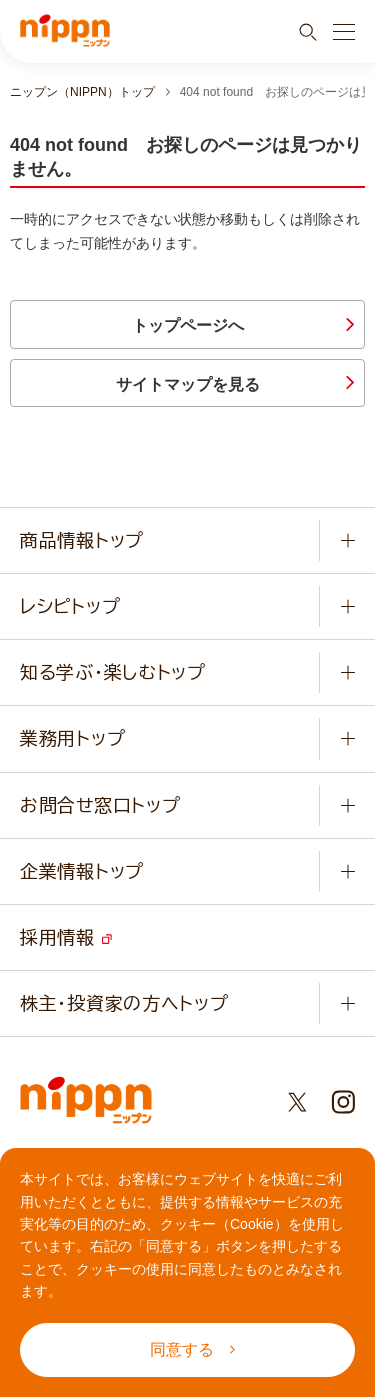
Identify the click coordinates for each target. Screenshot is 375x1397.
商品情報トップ (82, 540)
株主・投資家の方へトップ (124, 1003)
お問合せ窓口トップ (100, 805)
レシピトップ (70, 606)
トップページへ (188, 325)
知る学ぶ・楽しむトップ (113, 672)
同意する (192, 1349)
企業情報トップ (82, 871)
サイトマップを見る (188, 384)
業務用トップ (72, 738)
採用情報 (66, 937)
